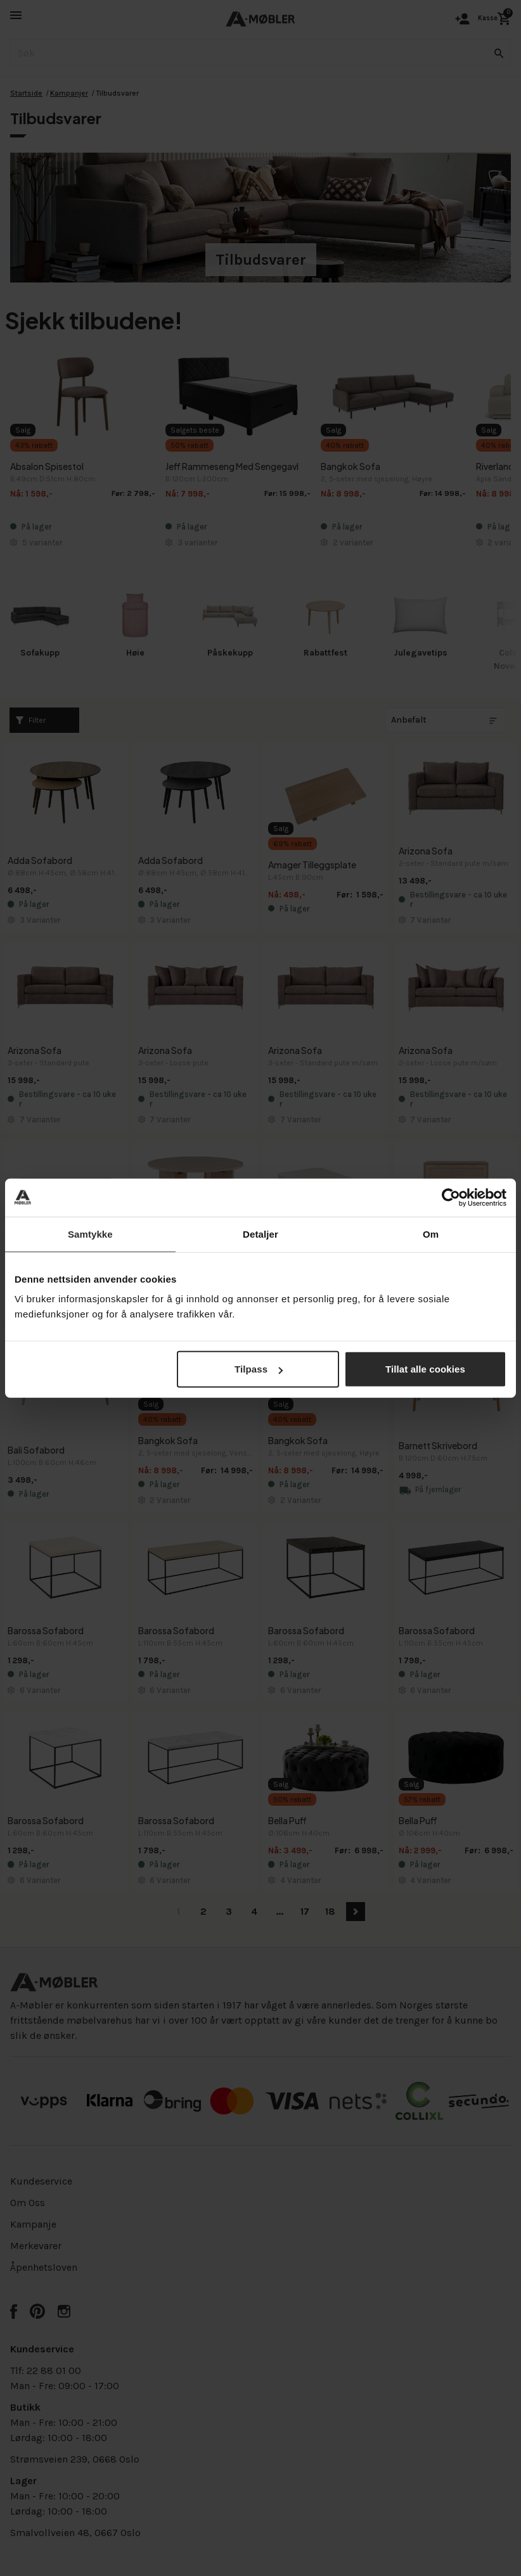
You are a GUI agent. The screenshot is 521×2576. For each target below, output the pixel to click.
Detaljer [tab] (260, 1233)
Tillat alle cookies (425, 1369)
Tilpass (259, 1369)
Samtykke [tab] (90, 1233)
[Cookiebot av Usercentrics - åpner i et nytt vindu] (451, 1197)
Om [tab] (431, 1233)
